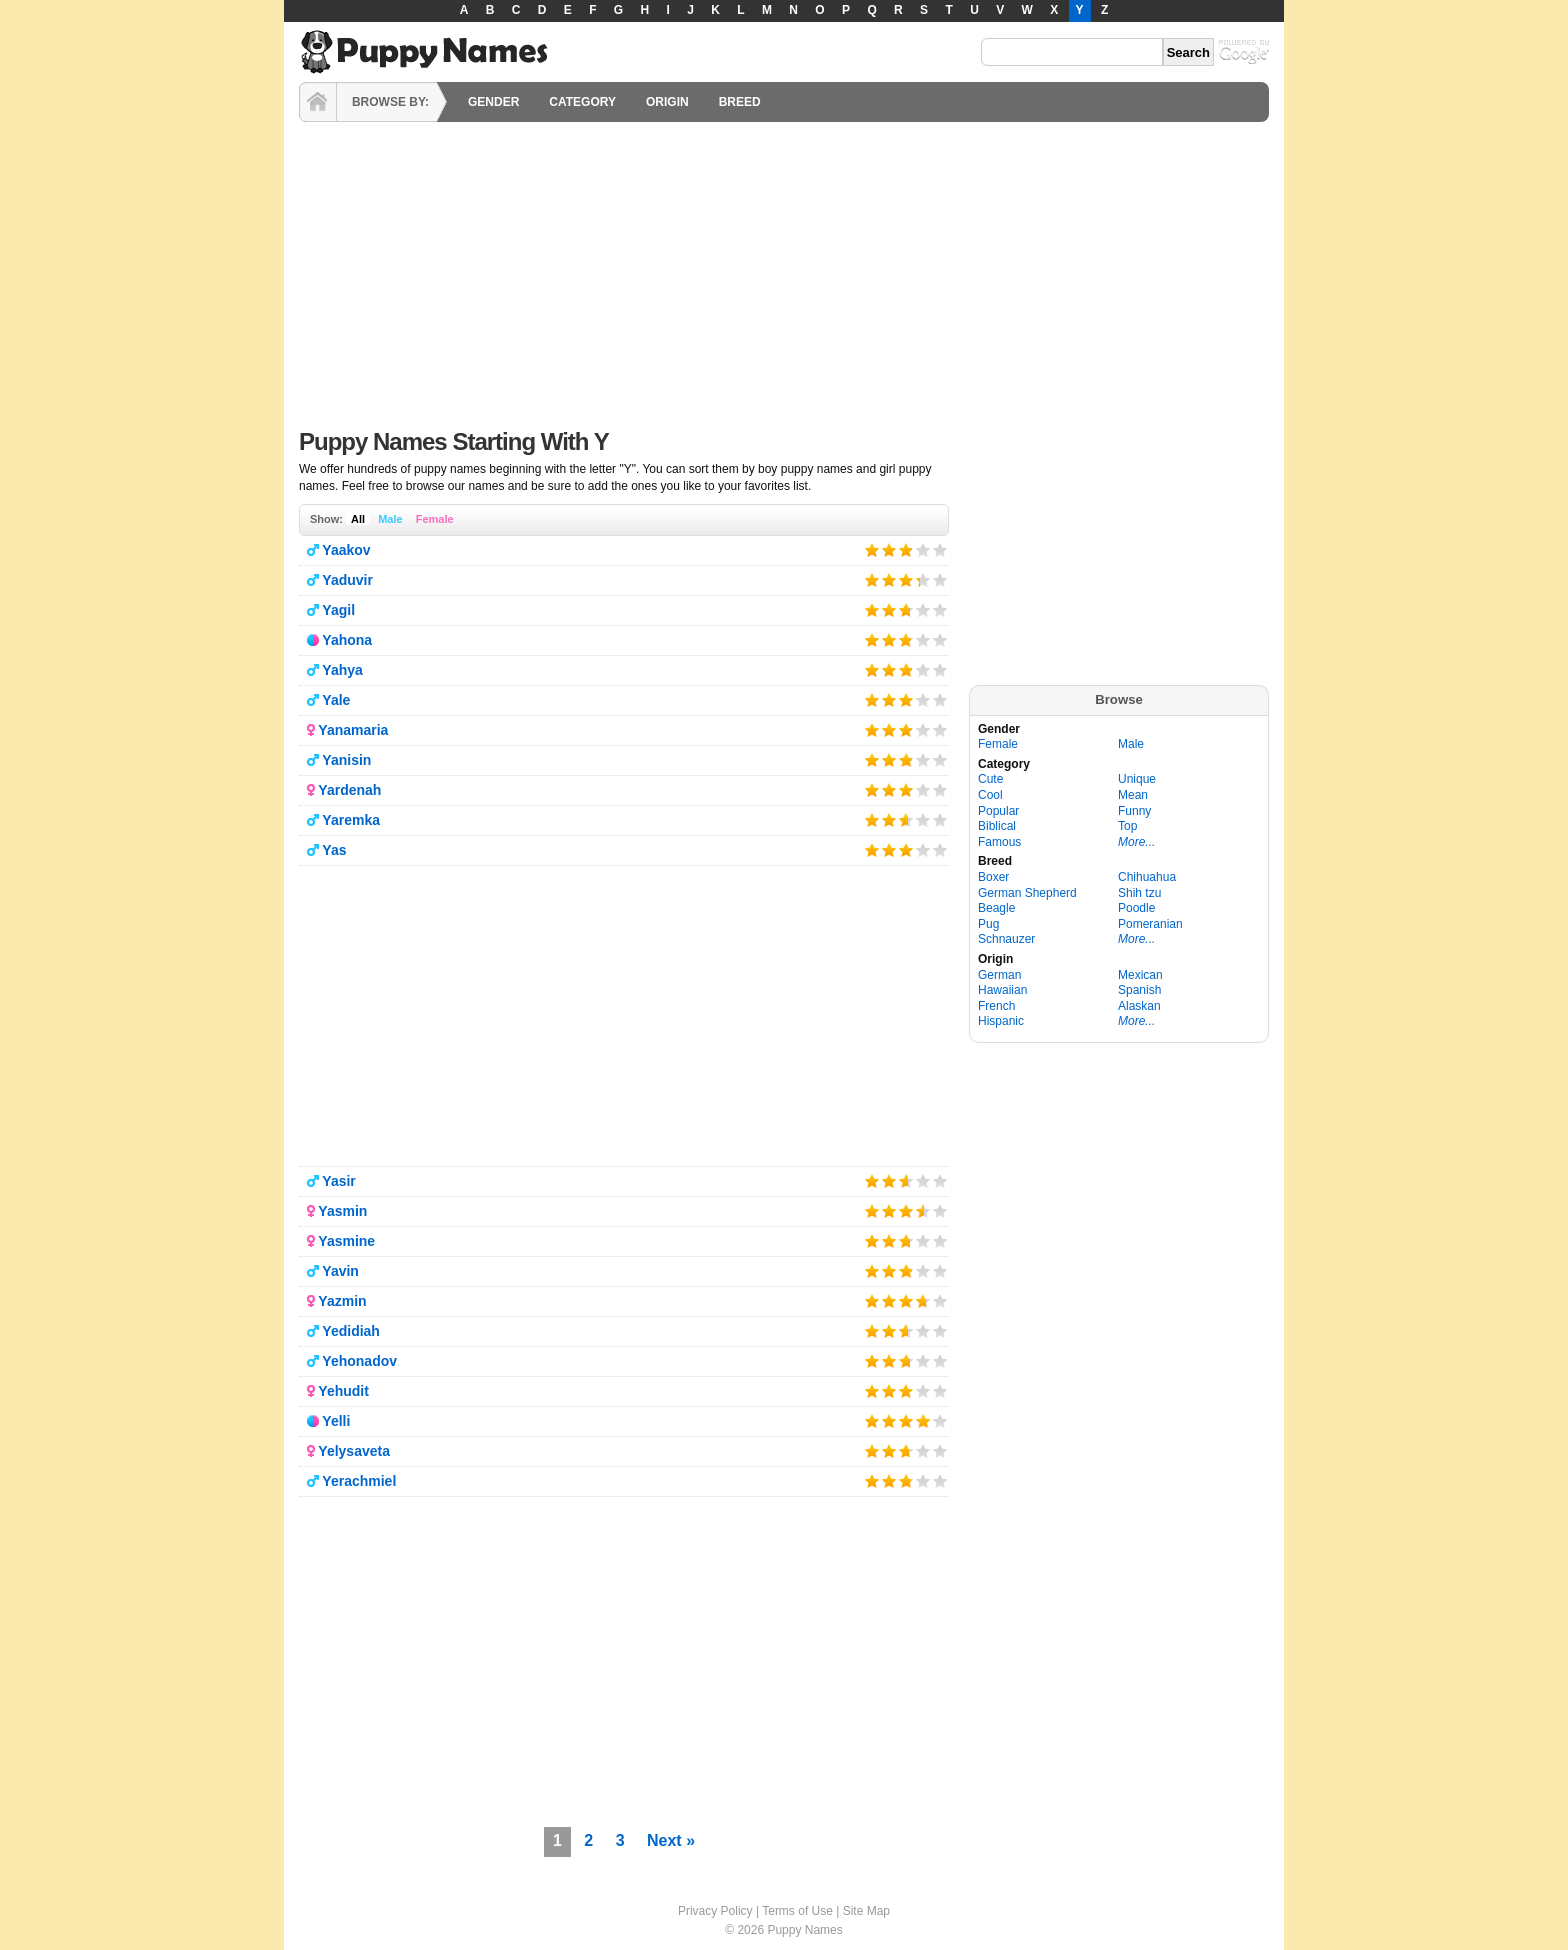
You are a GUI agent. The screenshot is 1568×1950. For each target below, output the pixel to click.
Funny (1134, 811)
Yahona (347, 640)
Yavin (340, 1271)
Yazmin (342, 1301)
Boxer (993, 877)
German (999, 975)
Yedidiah (351, 1331)
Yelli (336, 1421)
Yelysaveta (354, 1451)
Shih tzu (1139, 893)
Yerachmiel (359, 1481)
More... (1136, 842)
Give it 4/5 (923, 549)
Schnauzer (1006, 939)
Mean (1133, 795)
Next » (671, 1840)
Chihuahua (1147, 877)
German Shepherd (1027, 893)
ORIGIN (667, 102)
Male (390, 519)
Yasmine (346, 1241)
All (358, 519)
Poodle (1136, 908)
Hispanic (1001, 1021)
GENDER (493, 102)
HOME (318, 102)
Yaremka (351, 820)
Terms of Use (797, 1911)
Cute (990, 779)
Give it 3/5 (905, 549)
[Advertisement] (784, 270)
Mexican (1140, 975)
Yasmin (342, 1211)
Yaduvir (347, 580)
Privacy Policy (715, 1911)
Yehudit (343, 1391)
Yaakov (346, 550)
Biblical (997, 826)
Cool (990, 795)
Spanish (1139, 990)
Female (435, 519)
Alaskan (1139, 1006)
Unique (1137, 779)
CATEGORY (582, 102)
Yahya (342, 670)
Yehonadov (359, 1361)
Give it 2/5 (889, 549)
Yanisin (346, 760)
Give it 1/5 (872, 549)
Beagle (996, 908)
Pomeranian (1150, 924)
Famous (999, 842)
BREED (740, 102)
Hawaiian (1002, 990)
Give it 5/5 (940, 549)
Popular (998, 811)
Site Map (866, 1911)
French (996, 1006)
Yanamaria (353, 730)
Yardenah (349, 790)
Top (1127, 826)
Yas (334, 850)
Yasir (338, 1181)
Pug (988, 924)
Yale (336, 700)
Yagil (338, 610)
